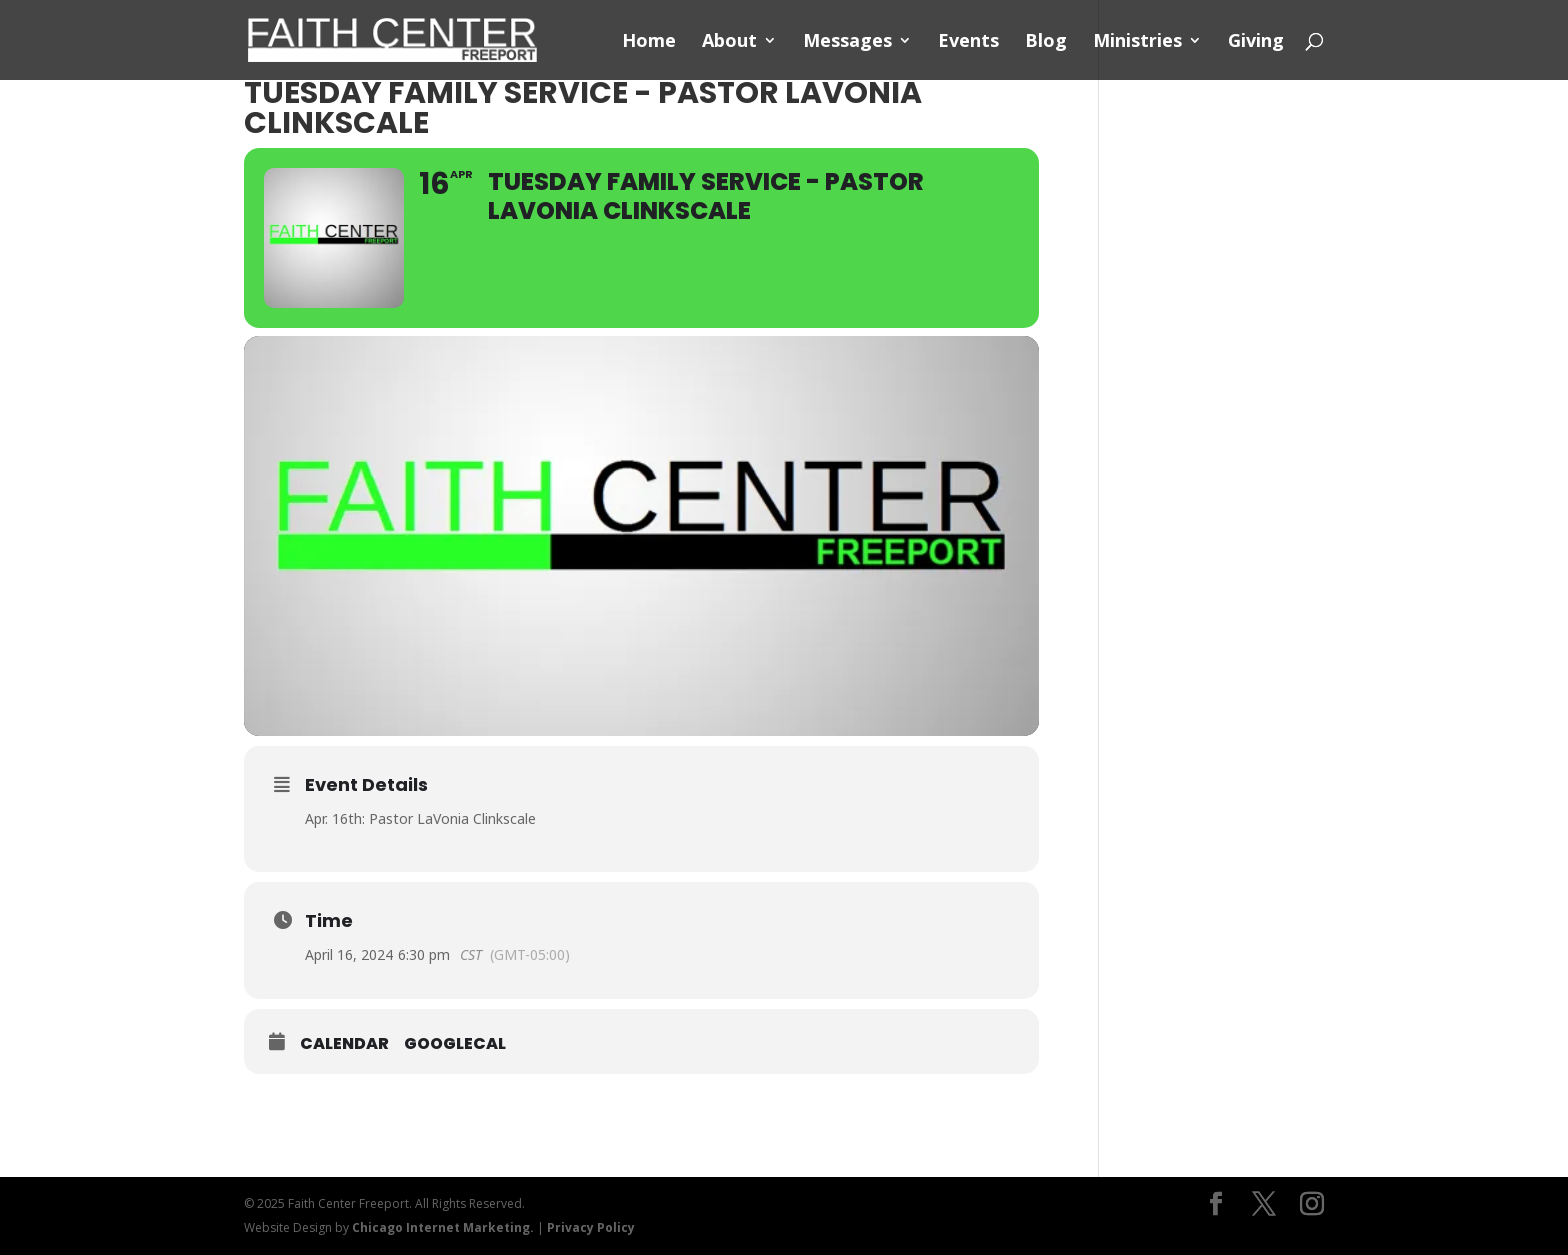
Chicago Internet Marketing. (443, 1227)
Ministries (1137, 42)
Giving (1256, 42)
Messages (847, 42)
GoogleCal (455, 1044)
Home (649, 42)
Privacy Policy (591, 1227)
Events (968, 42)
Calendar (344, 1044)
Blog (1046, 42)
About (729, 42)
